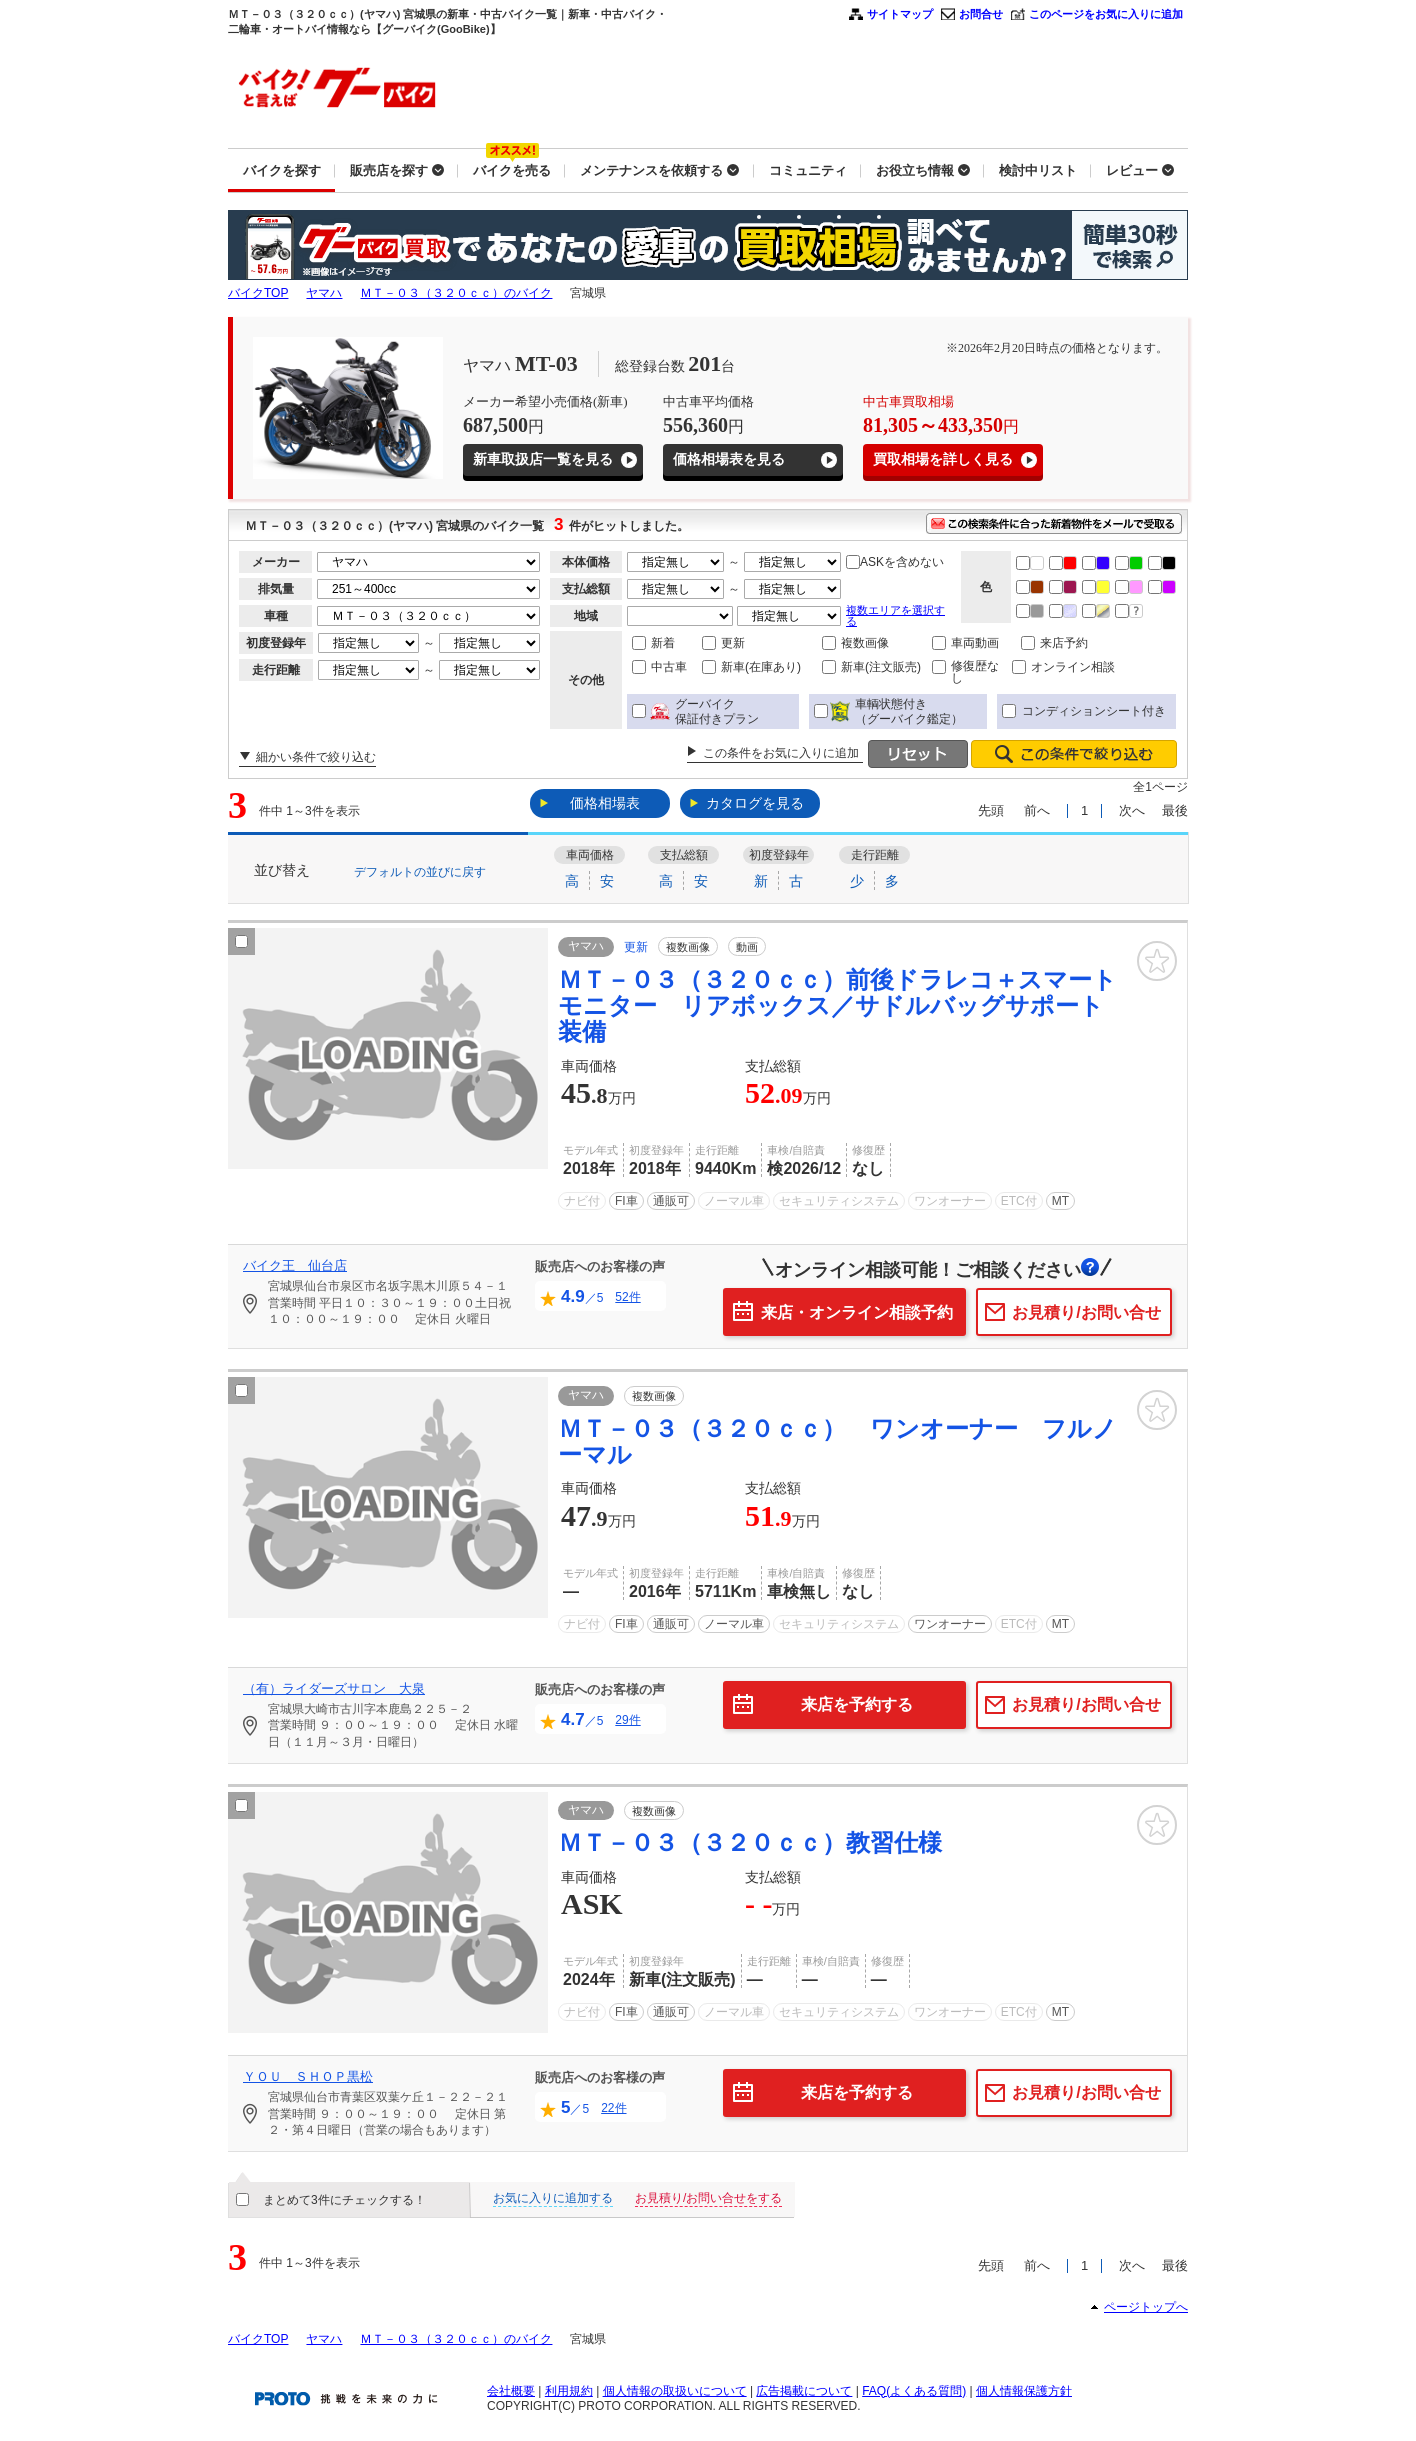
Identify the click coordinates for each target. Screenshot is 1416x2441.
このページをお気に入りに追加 (1106, 14)
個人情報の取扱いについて (675, 2391)
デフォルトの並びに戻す (420, 871)
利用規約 (569, 2391)
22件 (613, 2108)
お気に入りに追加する (553, 2198)
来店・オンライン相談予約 (857, 1312)
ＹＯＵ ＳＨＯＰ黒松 (308, 2076)
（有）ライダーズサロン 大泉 (334, 1688)
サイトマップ (900, 14)
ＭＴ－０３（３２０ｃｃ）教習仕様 (750, 1842)
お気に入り (1157, 961)
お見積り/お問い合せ (1086, 1312)
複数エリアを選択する (895, 615)
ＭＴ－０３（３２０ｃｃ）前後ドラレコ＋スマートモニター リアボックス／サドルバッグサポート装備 (837, 1006)
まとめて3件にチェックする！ (344, 2200)
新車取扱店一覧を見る (543, 459)
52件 (627, 1297)
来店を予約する (857, 1704)
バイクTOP (258, 293)
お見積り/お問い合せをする (708, 2198)
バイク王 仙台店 (295, 1265)
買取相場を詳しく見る (943, 459)
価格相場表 (605, 803)
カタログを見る (755, 803)
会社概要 (511, 2391)
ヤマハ (324, 293)
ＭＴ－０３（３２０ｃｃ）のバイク (456, 293)
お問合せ (981, 14)
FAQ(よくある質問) (914, 2391)
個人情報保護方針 (1024, 2391)
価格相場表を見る (729, 459)
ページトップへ (1146, 2307)
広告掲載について (804, 2391)
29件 (627, 1720)
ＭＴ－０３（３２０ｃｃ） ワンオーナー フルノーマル (837, 1441)
